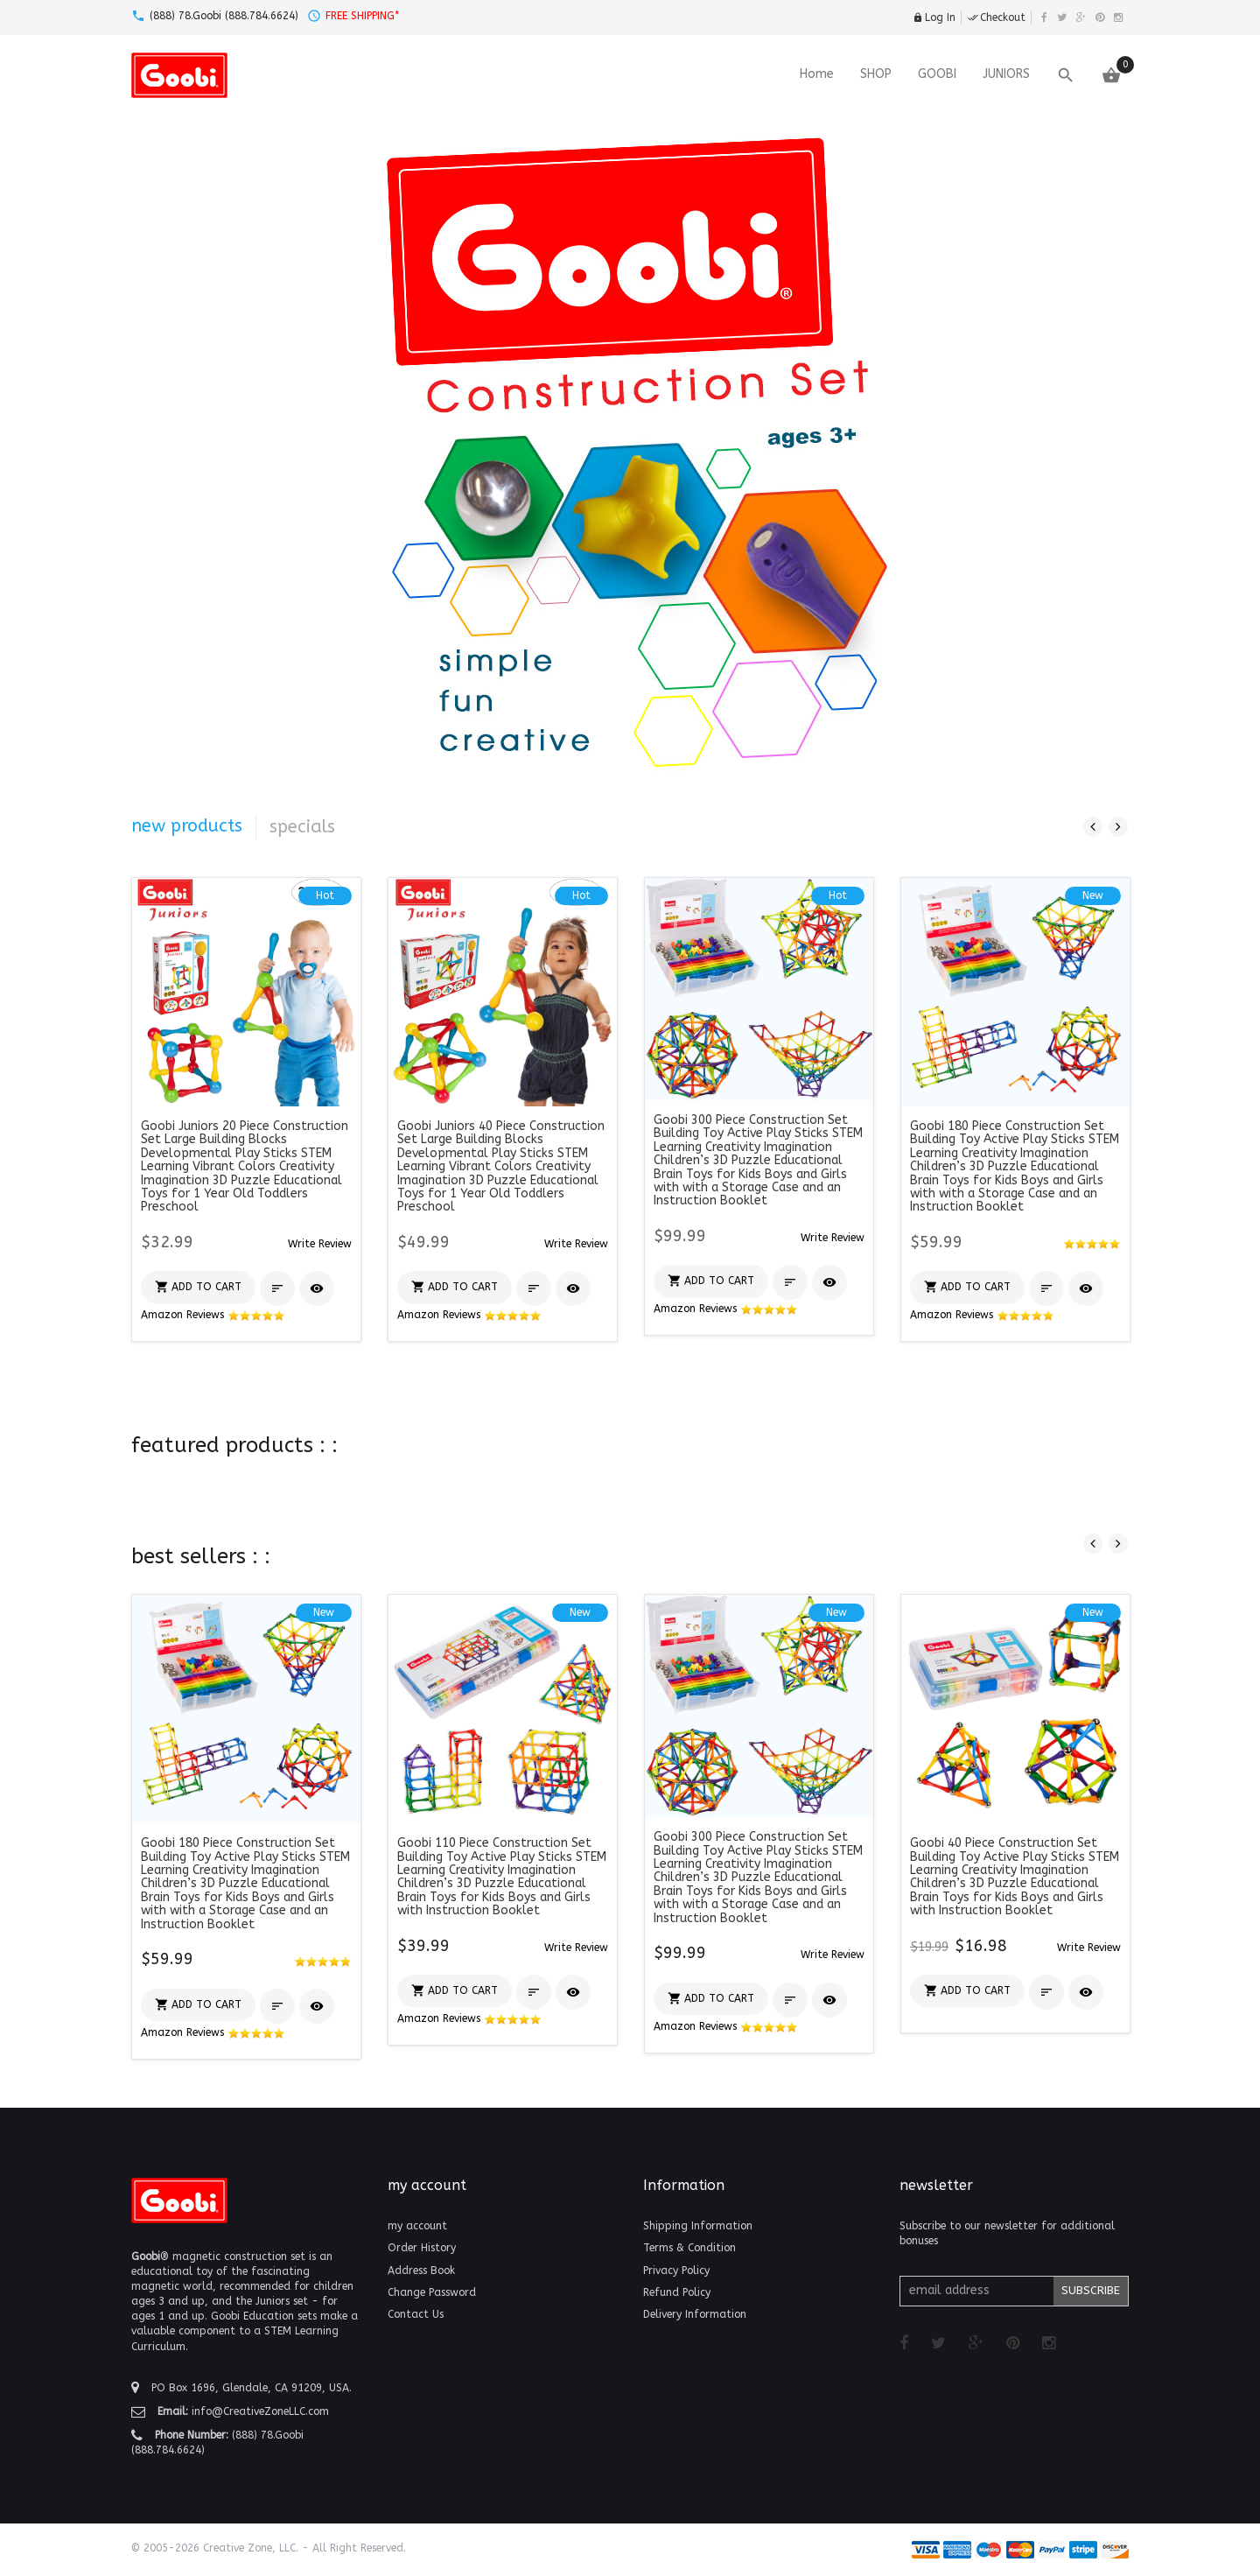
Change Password (432, 2292)
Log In (934, 17)
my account (417, 2226)
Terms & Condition (689, 2248)
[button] (320, 1243)
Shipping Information (697, 2226)
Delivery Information (694, 2314)
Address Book (421, 2270)
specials (302, 827)
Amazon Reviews (213, 1315)
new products (186, 826)
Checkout (997, 17)
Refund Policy (676, 2292)
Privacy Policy (676, 2270)
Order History (422, 2248)
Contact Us (416, 2314)
